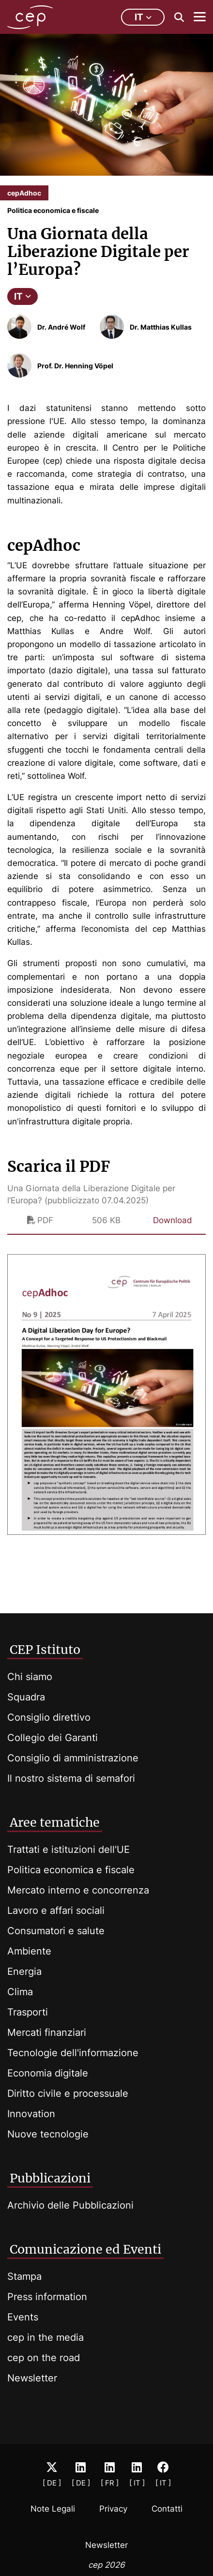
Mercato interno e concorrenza (78, 1890)
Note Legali (52, 2509)
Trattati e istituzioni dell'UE (68, 1849)
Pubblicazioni (50, 2178)
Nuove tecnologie (48, 2134)
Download (172, 1220)
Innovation (31, 2114)
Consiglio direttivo (49, 1717)
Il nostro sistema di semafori (71, 1778)
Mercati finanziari (46, 2032)
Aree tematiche (55, 1822)
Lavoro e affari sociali (56, 1910)
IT (22, 296)
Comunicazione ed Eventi (85, 2249)
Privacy (113, 2509)
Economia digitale (47, 2073)
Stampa (24, 2276)
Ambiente (29, 1951)
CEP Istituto (45, 1649)
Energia (24, 1971)
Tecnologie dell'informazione (72, 2053)
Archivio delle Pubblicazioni (70, 2205)
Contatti (167, 2509)
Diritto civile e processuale (67, 2093)
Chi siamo (29, 1676)
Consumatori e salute (56, 1931)
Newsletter (32, 2378)
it (143, 17)
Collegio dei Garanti (52, 1737)
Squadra (26, 1697)
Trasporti (27, 2012)
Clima (20, 1992)
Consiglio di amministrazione (72, 1758)
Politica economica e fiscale (71, 1870)
